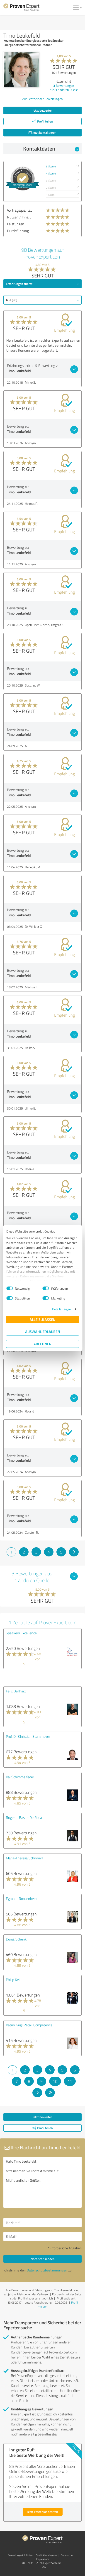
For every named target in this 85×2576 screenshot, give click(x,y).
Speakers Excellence (21, 1632)
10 (55, 2081)
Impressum (42, 2559)
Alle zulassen (43, 1319)
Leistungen (15, 223)
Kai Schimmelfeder (20, 1776)
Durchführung (18, 230)
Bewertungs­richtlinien (20, 2555)
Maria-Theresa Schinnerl (24, 1858)
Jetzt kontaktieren (42, 132)
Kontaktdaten (51, 148)
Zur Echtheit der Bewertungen (42, 99)
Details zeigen (61, 1309)
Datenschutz (68, 2555)
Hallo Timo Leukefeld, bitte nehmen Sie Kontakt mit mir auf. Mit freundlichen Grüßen (42, 2182)
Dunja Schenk (16, 1939)
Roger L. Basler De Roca (24, 1817)
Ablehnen (42, 1343)
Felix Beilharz (16, 1691)
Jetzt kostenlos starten (42, 2511)
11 (70, 2081)
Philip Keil (13, 1979)
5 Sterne (51, 166)
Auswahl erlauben (42, 1331)
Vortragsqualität (19, 210)
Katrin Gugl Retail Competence (29, 2024)
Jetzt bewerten (43, 110)
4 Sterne (51, 173)
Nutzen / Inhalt (19, 217)
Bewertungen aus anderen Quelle (64, 87)
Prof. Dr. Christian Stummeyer (28, 1736)
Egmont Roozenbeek (21, 1898)
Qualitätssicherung (46, 2555)
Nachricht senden (43, 2259)
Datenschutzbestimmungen (47, 2270)
